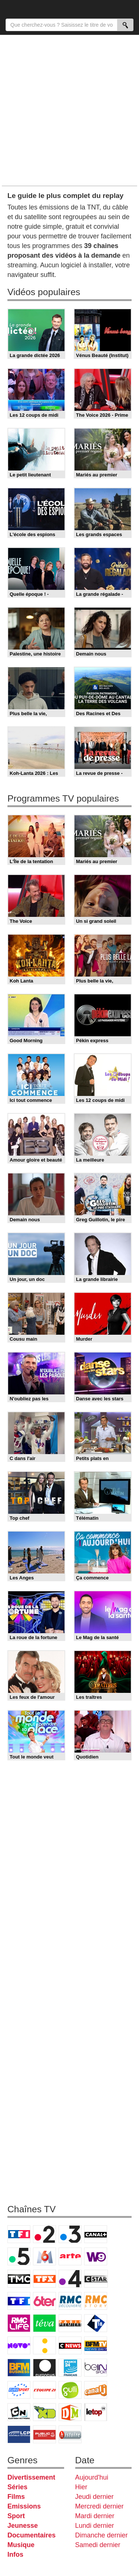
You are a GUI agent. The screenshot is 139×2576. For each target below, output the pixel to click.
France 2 (44, 2234)
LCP (18, 2434)
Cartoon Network (18, 2412)
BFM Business (18, 2368)
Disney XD (44, 2412)
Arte (70, 2256)
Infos (15, 2554)
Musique (20, 2545)
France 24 (70, 2368)
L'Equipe (44, 2390)
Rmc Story (95, 2301)
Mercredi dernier (99, 2506)
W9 (95, 2256)
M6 (44, 2256)
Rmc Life (18, 2323)
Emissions (24, 2506)
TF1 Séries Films (18, 2301)
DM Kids (70, 2412)
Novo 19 (18, 2345)
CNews (70, 2345)
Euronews (44, 2368)
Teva (44, 2323)
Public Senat (44, 2434)
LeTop (95, 2412)
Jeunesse (22, 2525)
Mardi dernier (95, 2516)
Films (16, 2496)
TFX (44, 2279)
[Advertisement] (69, 109)
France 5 (18, 2256)
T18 (95, 2323)
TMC (18, 2279)
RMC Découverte (70, 2301)
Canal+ (95, 2234)
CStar (96, 2279)
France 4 (70, 2279)
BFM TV (95, 2345)
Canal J (95, 2390)
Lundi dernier (94, 2525)
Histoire (70, 2434)
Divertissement (31, 2477)
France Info (44, 2345)
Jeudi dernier (94, 2496)
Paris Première (70, 2323)
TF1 (18, 2234)
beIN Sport (95, 2368)
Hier (81, 2487)
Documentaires (31, 2535)
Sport (16, 2516)
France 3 (70, 2234)
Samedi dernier (97, 2545)
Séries (17, 2487)
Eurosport (18, 2390)
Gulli (70, 2390)
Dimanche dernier (101, 2535)
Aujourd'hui (92, 2477)
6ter (44, 2301)
